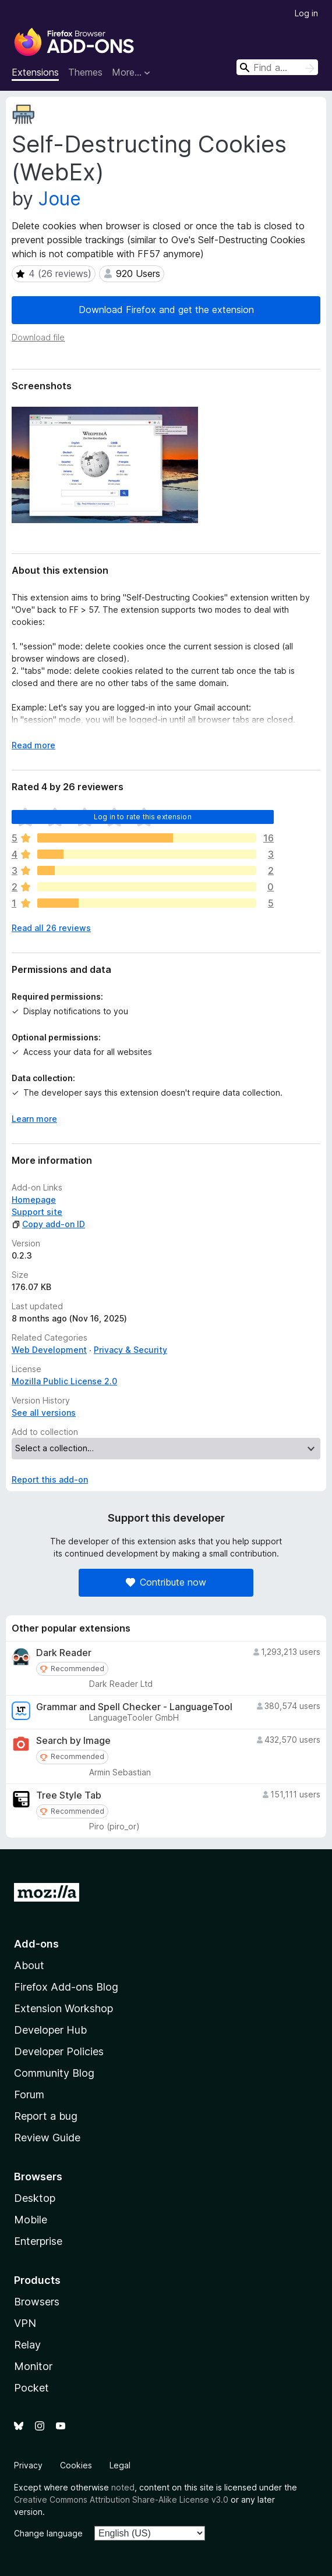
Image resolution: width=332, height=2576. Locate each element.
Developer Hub (50, 2030)
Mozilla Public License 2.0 (64, 1381)
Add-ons (36, 1944)
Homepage (34, 1199)
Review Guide (47, 2137)
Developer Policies (59, 2051)
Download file (38, 337)
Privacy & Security (130, 1350)
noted (123, 2487)
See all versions (44, 1412)
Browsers (36, 2302)
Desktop (34, 2198)
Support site (37, 1212)
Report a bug (45, 2116)
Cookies (76, 2465)
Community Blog (54, 2073)
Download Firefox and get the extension (166, 309)
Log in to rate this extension (143, 816)
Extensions (35, 72)
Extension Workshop (63, 2008)
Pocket (31, 2388)
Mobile (30, 2219)
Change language (48, 2533)
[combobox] (277, 67)
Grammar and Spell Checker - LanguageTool (134, 1706)
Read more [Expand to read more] (33, 745)
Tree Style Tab (68, 1795)
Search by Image (73, 1740)
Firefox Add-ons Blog (66, 1987)
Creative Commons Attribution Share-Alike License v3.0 (121, 2499)
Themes (85, 72)
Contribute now (166, 1582)
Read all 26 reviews (51, 928)
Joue (59, 198)
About (29, 1965)
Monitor (33, 2366)
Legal (120, 2465)
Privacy (28, 2465)
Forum (29, 2094)
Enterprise (38, 2241)
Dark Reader (63, 1652)
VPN (25, 2323)
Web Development (49, 1350)
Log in (306, 13)
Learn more (34, 1119)
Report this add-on (50, 1479)
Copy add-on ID (48, 1224)
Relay (27, 2345)
